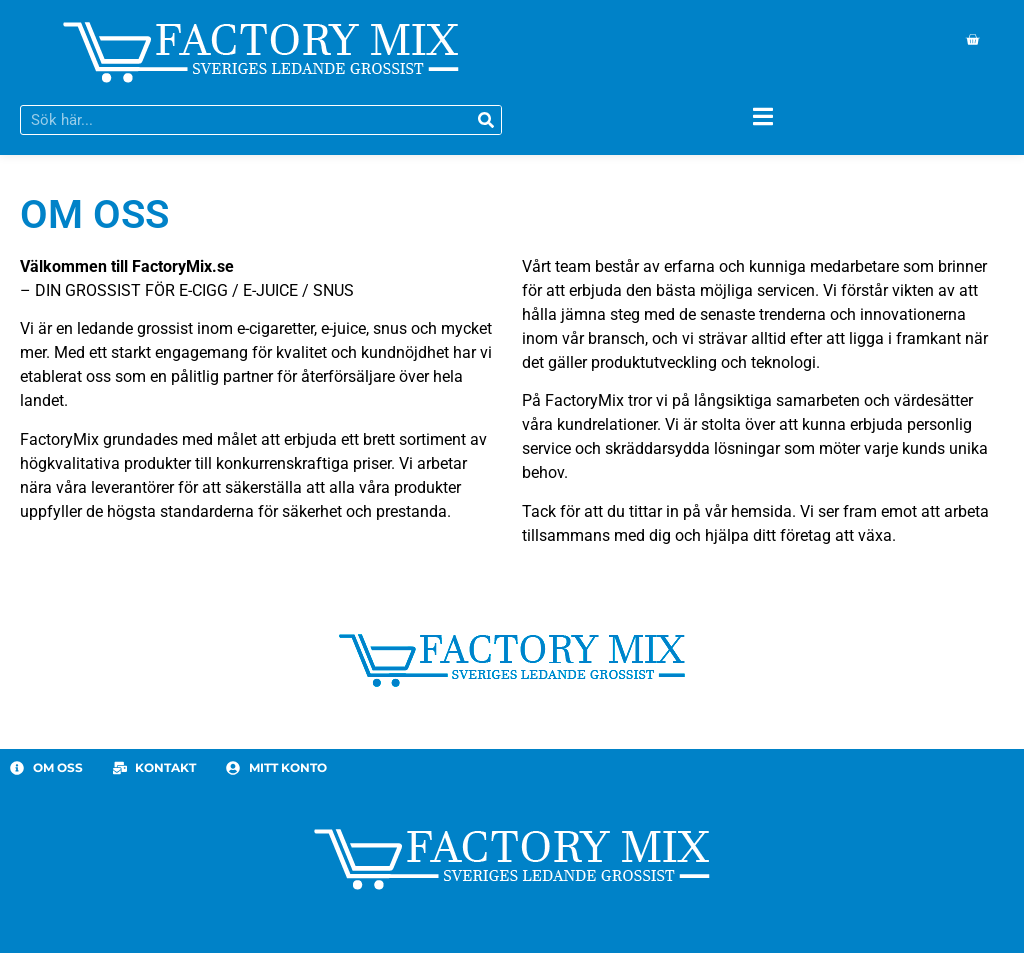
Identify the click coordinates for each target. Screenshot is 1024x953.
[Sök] (486, 120)
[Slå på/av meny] (763, 116)
